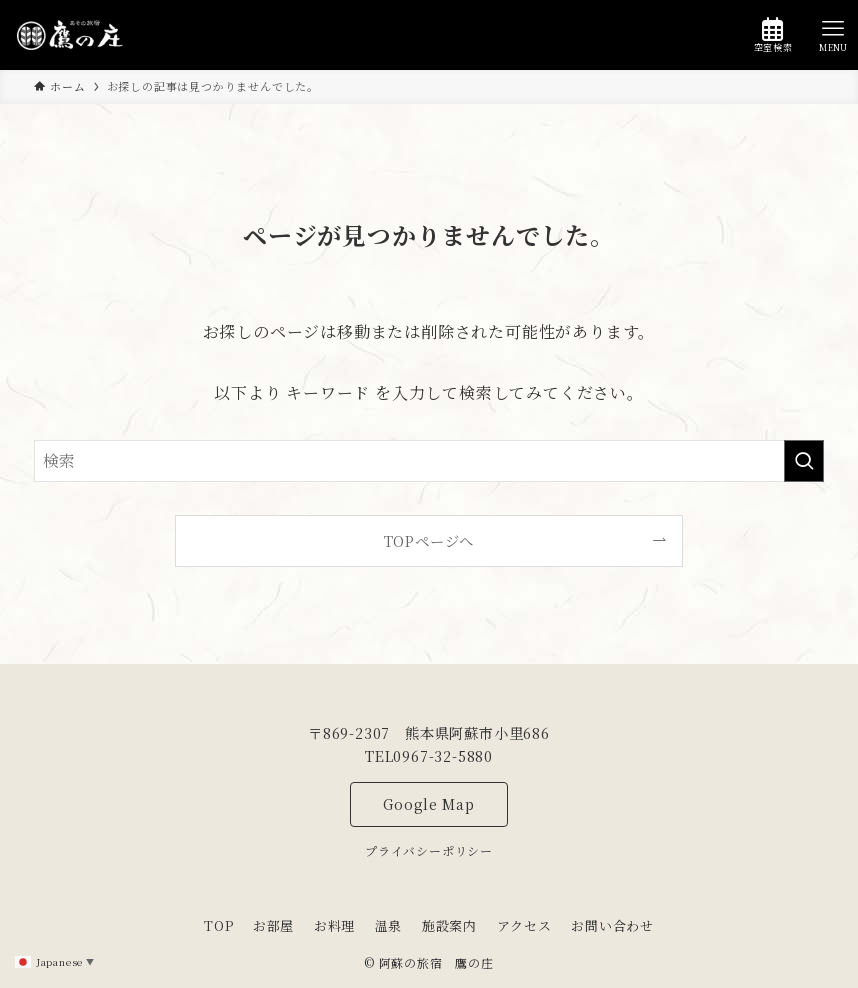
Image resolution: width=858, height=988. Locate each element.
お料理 (334, 925)
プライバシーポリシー (429, 850)
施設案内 (449, 925)
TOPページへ (429, 540)
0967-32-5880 (443, 755)
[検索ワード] (428, 461)
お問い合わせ (612, 925)
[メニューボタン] (833, 35)
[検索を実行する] (804, 461)
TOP (218, 925)
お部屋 (273, 925)
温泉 (389, 925)
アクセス (524, 925)
